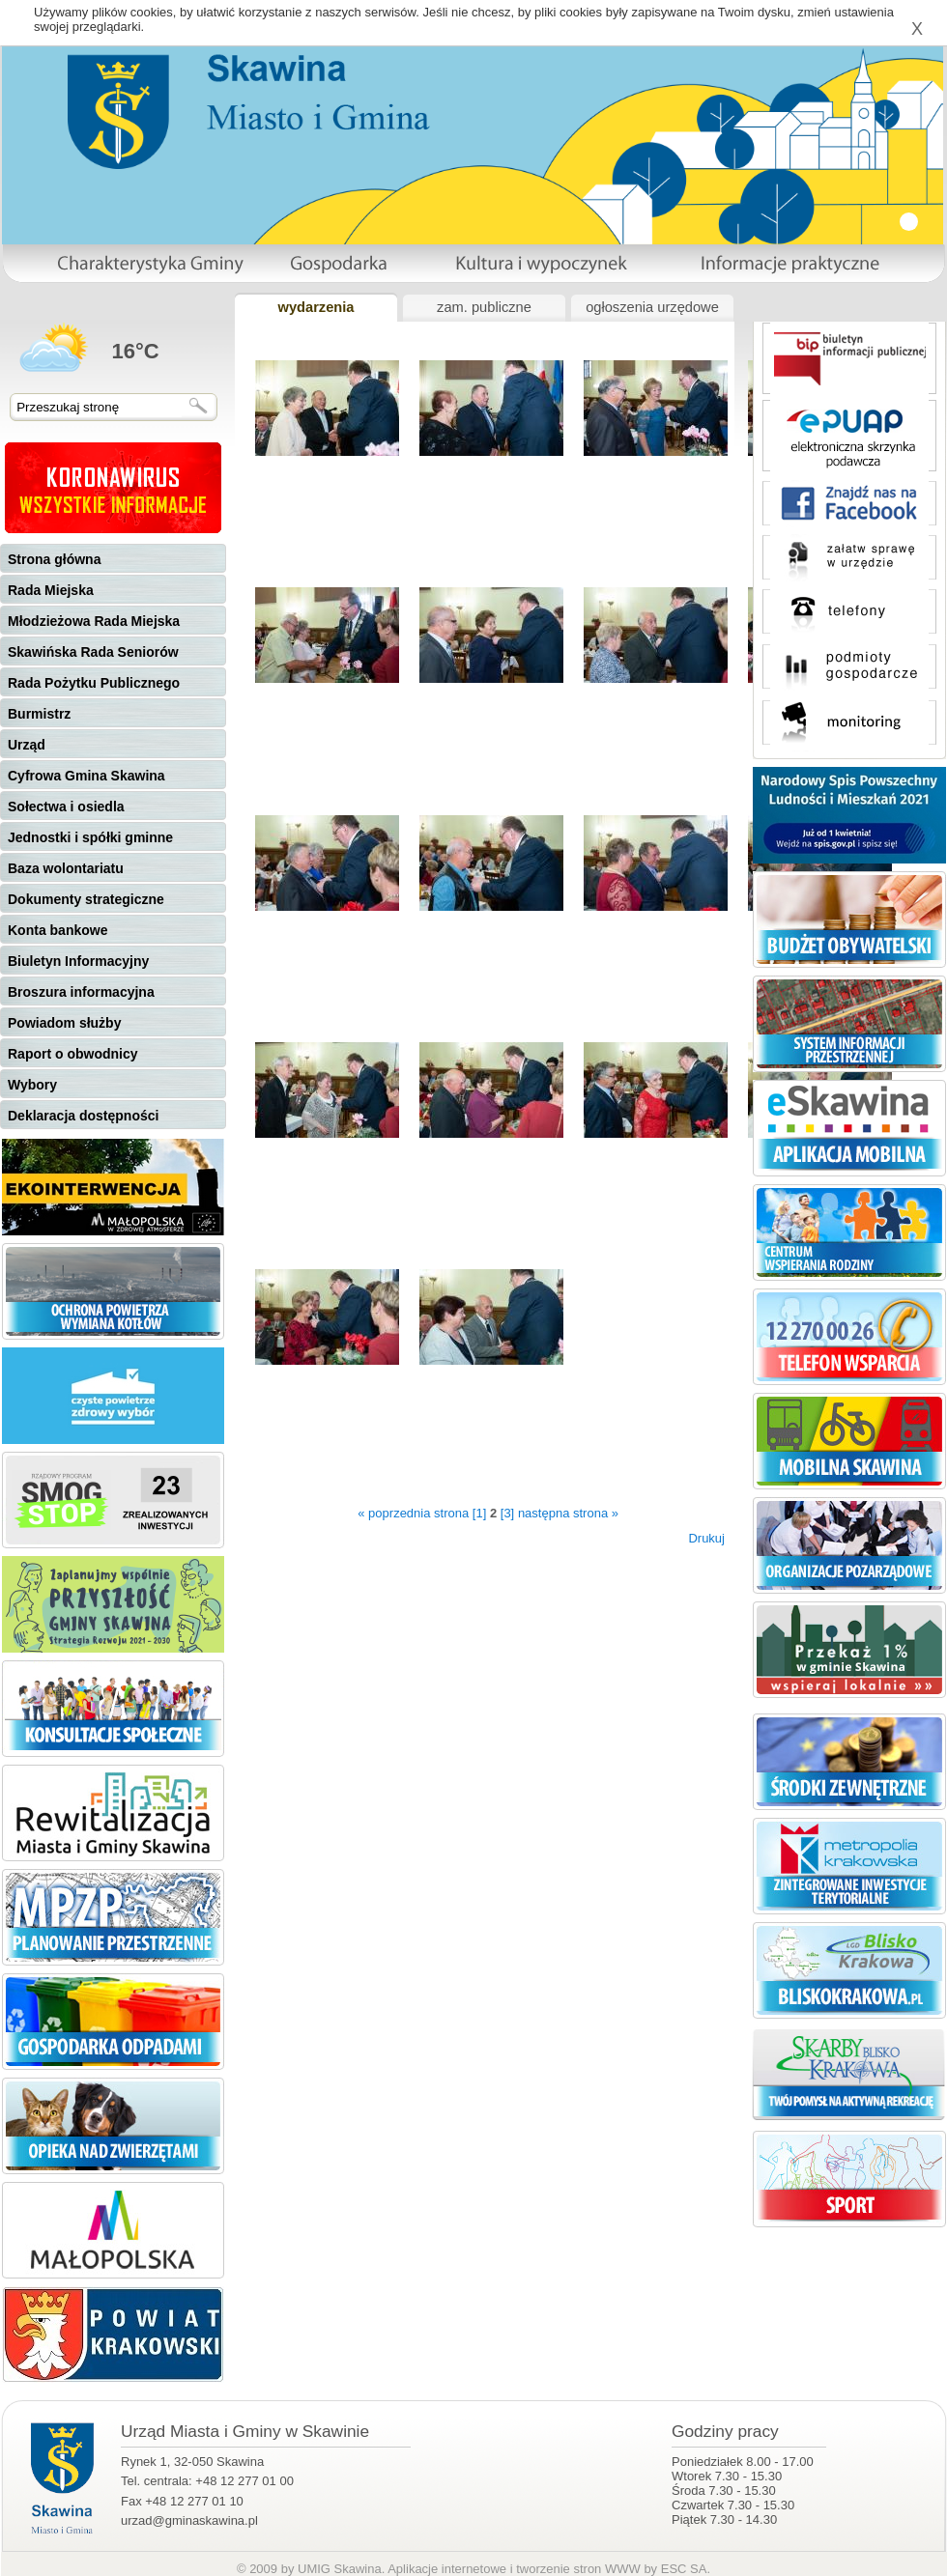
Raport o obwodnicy (73, 1054)
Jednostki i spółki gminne (90, 837)
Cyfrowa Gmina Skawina (86, 775)
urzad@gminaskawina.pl (189, 2520)
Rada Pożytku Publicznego (94, 683)
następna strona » (568, 1513)
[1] (479, 1513)
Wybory (32, 1084)
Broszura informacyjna (81, 992)
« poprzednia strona (413, 1513)
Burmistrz (39, 714)
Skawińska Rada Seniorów (93, 652)
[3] (507, 1513)
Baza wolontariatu (66, 868)
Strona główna (54, 559)
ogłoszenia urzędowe (652, 307)
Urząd (26, 744)
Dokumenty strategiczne (86, 899)
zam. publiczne (484, 307)
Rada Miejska (51, 590)
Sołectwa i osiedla (66, 806)
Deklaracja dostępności (83, 1115)
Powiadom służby (64, 1023)
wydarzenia (315, 307)
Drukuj (706, 1538)
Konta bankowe (57, 930)
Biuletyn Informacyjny (78, 961)
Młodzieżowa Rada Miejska (94, 621)
